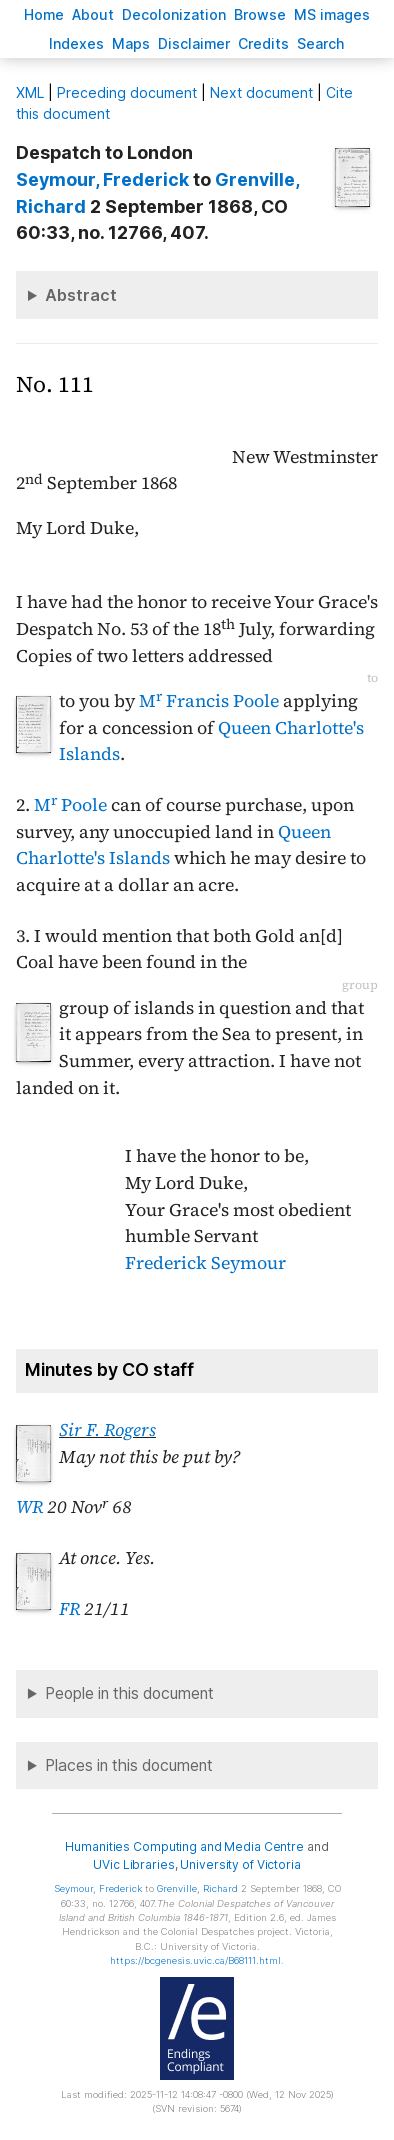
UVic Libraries (133, 1864)
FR (69, 1609)
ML (30, 92)
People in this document (129, 1693)
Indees (76, 43)
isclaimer (194, 43)
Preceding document (127, 92)
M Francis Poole (209, 701)
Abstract (81, 295)
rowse (260, 14)
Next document (261, 92)
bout (93, 14)
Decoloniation (174, 14)
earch (321, 43)
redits (263, 43)
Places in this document (129, 1765)
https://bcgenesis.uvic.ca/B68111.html (195, 1960)
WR (29, 1507)
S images (332, 14)
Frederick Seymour (205, 1263)
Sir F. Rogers (107, 1430)
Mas (131, 43)
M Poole (70, 805)
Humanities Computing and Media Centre (184, 1846)
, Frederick (102, 179)
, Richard (197, 1888)
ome (44, 14)
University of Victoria (240, 1864)
